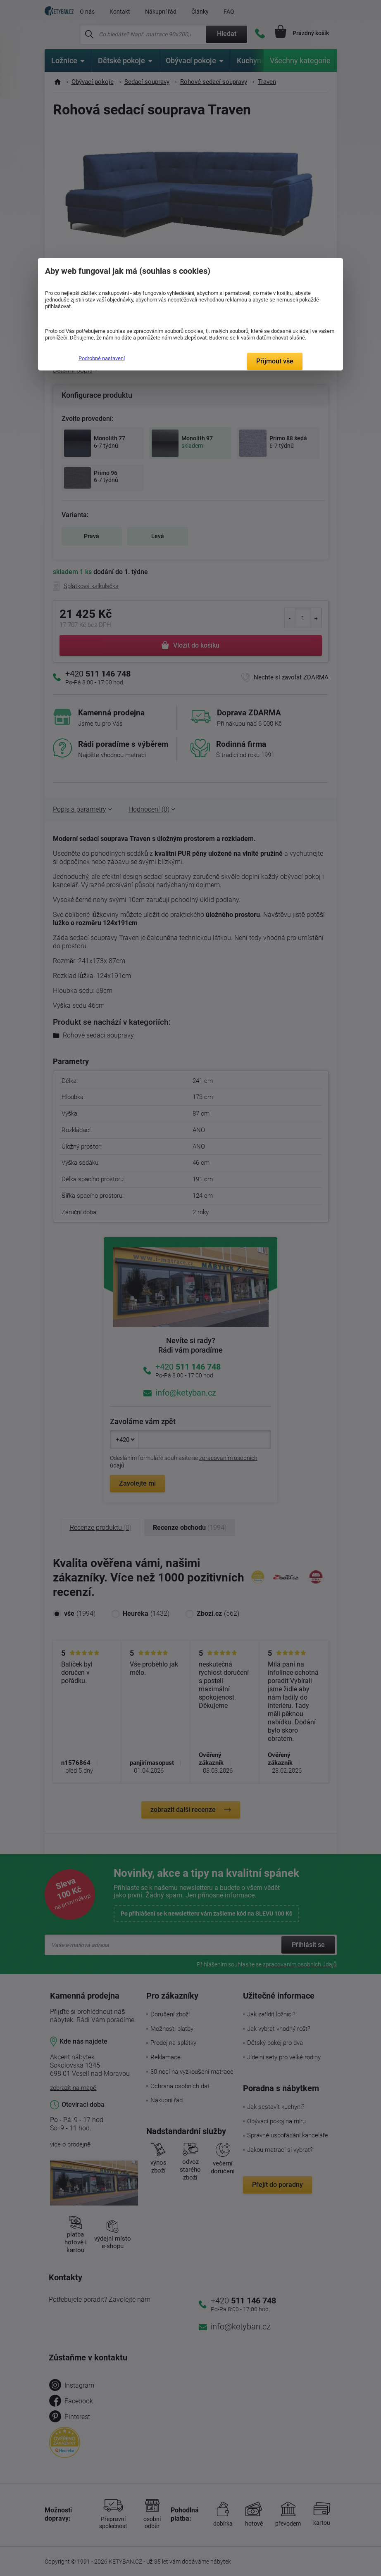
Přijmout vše (274, 361)
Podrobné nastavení (102, 358)
